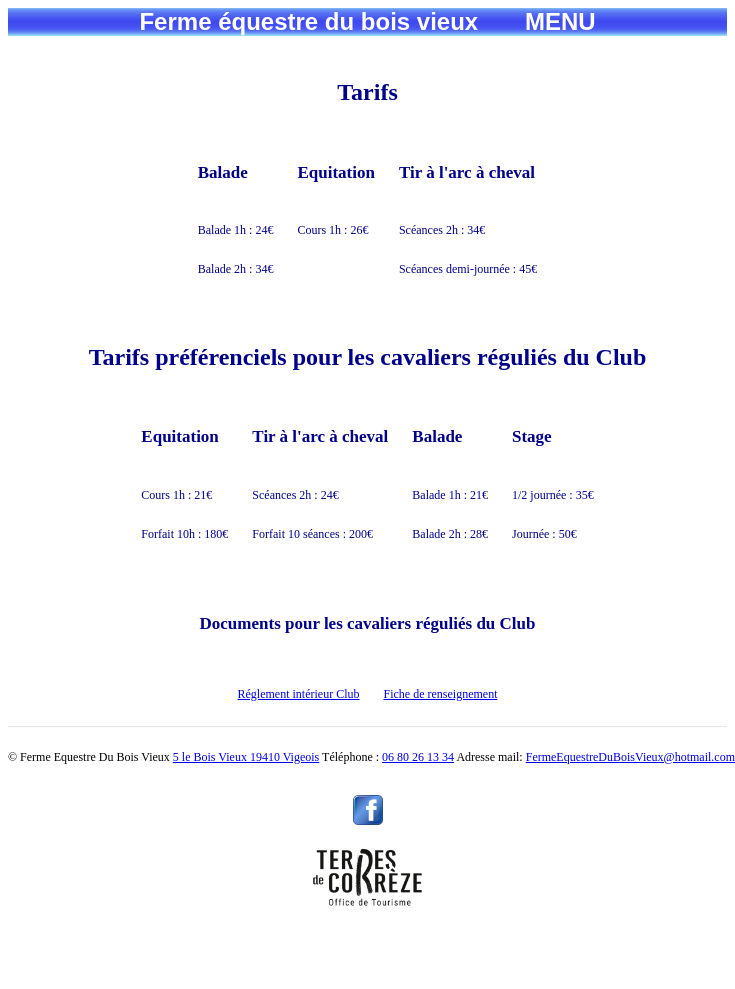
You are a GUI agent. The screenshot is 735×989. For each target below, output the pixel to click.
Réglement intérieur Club (299, 694)
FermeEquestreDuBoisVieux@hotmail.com (630, 757)
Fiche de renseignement (441, 694)
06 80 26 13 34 (418, 757)
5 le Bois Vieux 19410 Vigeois (246, 757)
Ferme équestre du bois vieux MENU (367, 21)
